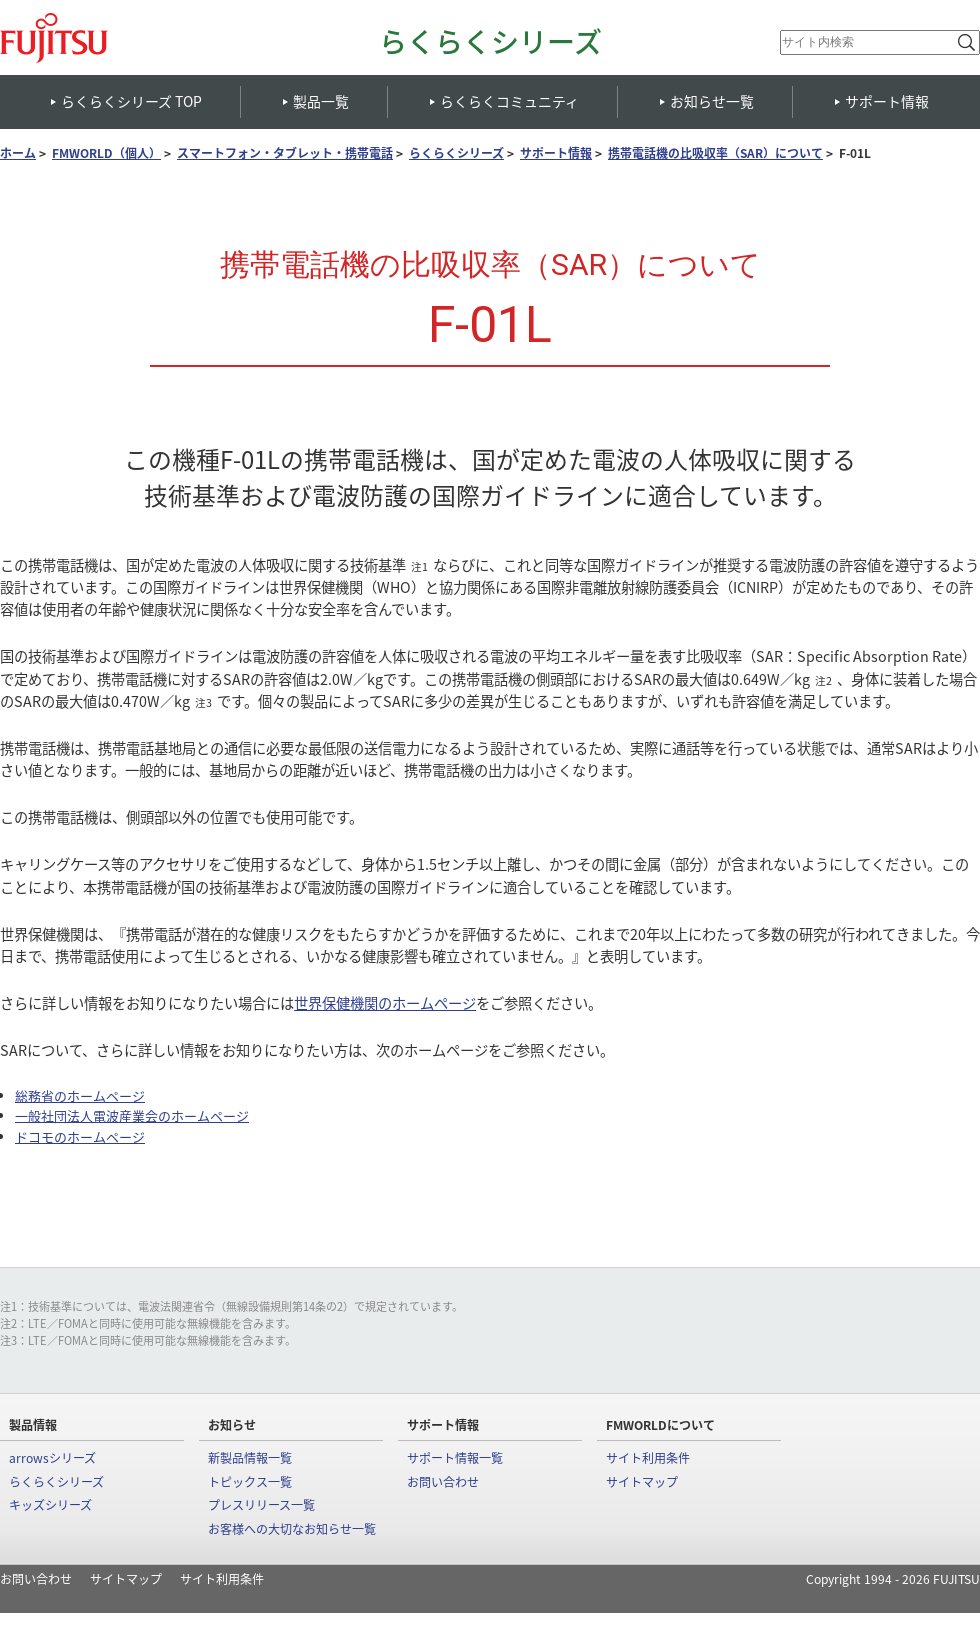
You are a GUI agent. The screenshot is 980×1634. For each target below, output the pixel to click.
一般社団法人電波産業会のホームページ (132, 1115)
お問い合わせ (443, 1482)
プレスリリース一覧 (261, 1505)
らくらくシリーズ (490, 42)
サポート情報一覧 (455, 1458)
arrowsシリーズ (52, 1458)
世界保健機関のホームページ (385, 1003)
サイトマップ (642, 1482)
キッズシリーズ (50, 1505)
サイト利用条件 (648, 1458)
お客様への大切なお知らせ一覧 (292, 1529)
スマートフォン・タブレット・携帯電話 (285, 154)
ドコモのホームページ (80, 1136)
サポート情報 (556, 154)
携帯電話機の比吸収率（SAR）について (715, 154)
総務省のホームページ (80, 1095)
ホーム (18, 154)
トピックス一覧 (250, 1482)
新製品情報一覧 (250, 1458)
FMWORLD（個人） (106, 154)
